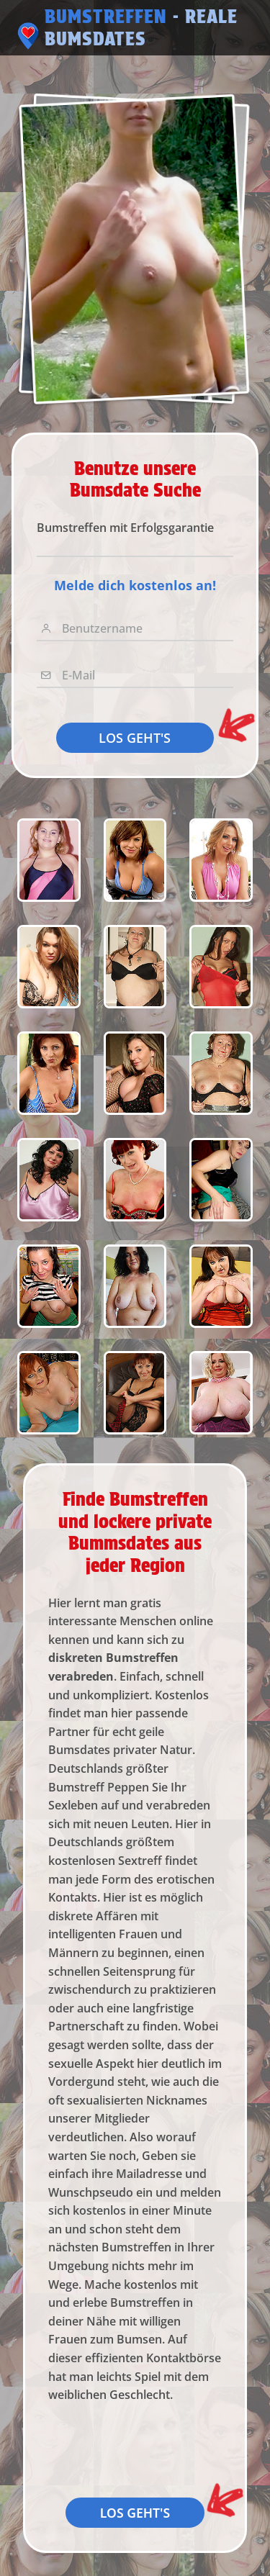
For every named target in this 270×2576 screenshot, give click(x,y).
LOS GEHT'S (135, 737)
